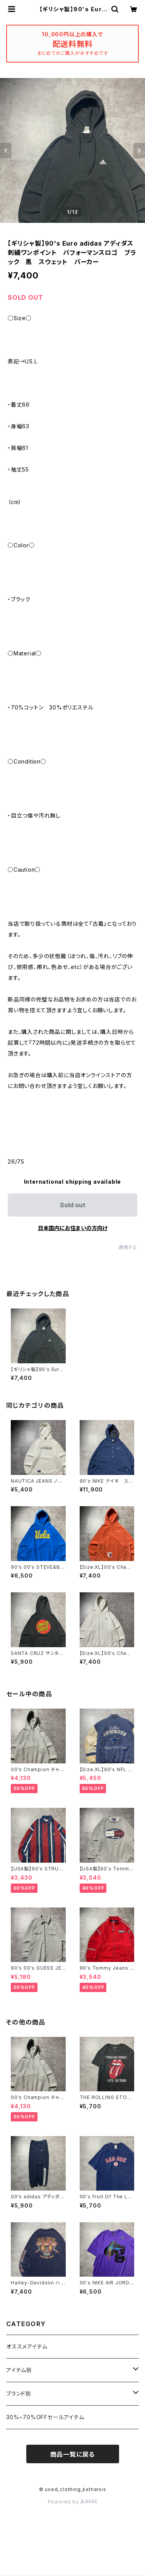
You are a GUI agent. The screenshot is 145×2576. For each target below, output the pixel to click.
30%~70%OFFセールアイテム (45, 2417)
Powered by (72, 2502)
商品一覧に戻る (72, 2454)
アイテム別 (19, 2370)
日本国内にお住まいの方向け (72, 1228)
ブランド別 (18, 2393)
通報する (127, 1247)
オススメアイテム (26, 2346)
